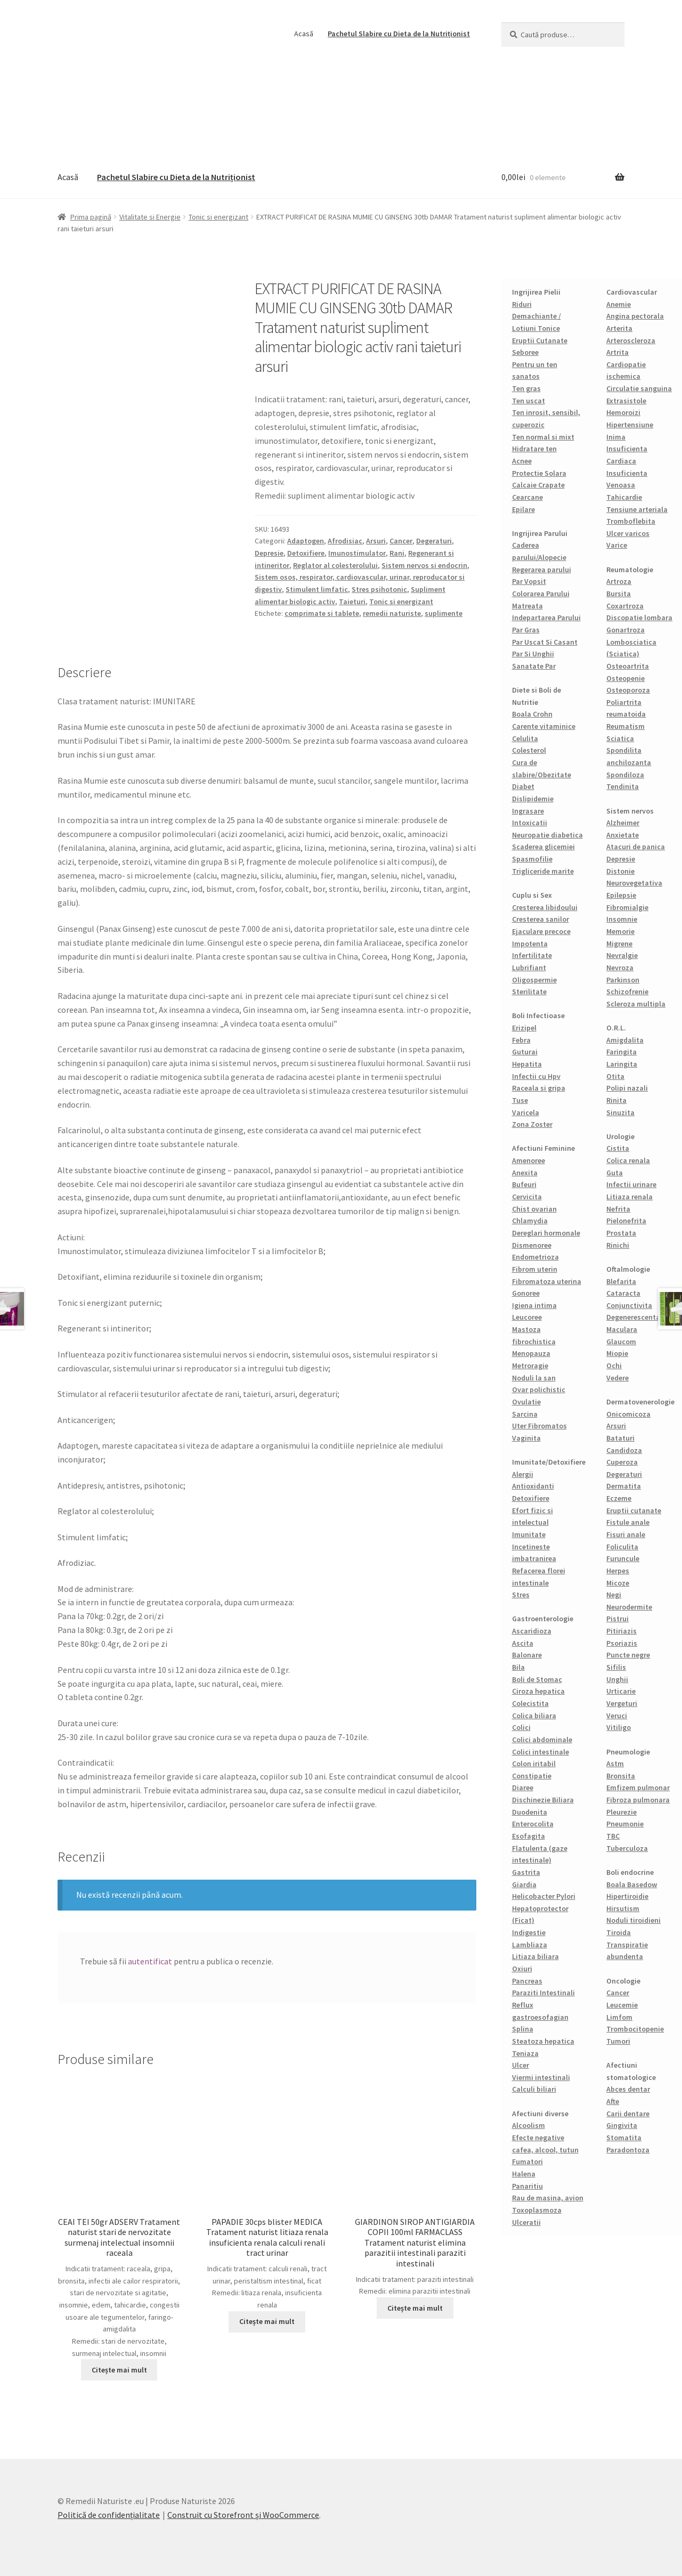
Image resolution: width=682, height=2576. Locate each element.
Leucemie (622, 2005)
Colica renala (628, 1160)
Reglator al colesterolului (335, 565)
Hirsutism (622, 1908)
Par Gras (526, 630)
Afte (612, 2101)
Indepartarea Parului (546, 617)
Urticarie (621, 1691)
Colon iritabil (534, 1763)
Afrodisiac (345, 541)
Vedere (617, 1378)
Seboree (525, 352)
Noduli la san (534, 1378)
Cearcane (527, 497)
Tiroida (618, 1932)
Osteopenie (625, 678)
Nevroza (620, 967)
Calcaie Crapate (538, 485)
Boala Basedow (631, 1884)
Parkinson (622, 980)
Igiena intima (534, 1305)
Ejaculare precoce (541, 931)
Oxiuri (522, 1968)
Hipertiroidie (627, 1896)
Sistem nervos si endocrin (424, 565)
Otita (615, 1076)
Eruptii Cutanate (539, 340)
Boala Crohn (532, 714)
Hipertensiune (629, 424)
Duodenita (529, 1812)
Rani (396, 553)
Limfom (619, 2017)
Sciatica (620, 738)
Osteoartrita (627, 666)
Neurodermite (629, 1607)
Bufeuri (524, 1184)
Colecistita (530, 1703)
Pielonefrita (626, 1220)
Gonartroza (625, 630)
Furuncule (622, 1558)
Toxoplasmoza (537, 2210)
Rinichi (617, 1245)
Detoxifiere (305, 553)
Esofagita (528, 1836)
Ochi (614, 1365)
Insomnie (621, 919)
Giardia (524, 1884)
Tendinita (622, 786)
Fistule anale (627, 1522)
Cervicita (527, 1196)
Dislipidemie (533, 798)
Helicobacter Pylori (543, 1896)
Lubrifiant (529, 967)
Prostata (621, 1233)
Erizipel (524, 1028)
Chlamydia (530, 1220)
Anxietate (622, 835)
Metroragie (530, 1365)
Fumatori (527, 2161)
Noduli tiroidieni (633, 1920)
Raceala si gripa (538, 1088)
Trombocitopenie (635, 2029)
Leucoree (527, 1317)
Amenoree (528, 1160)
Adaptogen (305, 541)
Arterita (619, 328)
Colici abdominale (542, 1739)
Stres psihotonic (379, 589)
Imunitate (529, 1534)
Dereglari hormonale (546, 1233)
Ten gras (526, 388)
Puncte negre (628, 1655)
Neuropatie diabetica (547, 835)
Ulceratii (526, 2222)
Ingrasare (528, 811)
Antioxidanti (533, 1486)
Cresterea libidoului (545, 907)
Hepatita (527, 1064)
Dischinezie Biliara (543, 1800)
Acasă (303, 33)
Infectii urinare (631, 1184)
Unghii (617, 1679)
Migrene (619, 943)
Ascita (522, 1643)
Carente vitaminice (543, 726)
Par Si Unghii (533, 654)
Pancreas (527, 1981)
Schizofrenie (627, 991)
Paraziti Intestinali (543, 1992)
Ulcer (520, 2065)
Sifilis (616, 1667)
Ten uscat (528, 400)
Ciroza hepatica (538, 1691)
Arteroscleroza (630, 340)
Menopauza (531, 1353)
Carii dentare (627, 2113)
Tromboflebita (630, 521)
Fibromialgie (627, 907)
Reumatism (625, 726)
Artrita (617, 352)
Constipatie (531, 1776)
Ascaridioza (531, 1631)
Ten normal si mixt (543, 437)
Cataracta (623, 1293)
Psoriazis (621, 1643)
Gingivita (621, 2125)
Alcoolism (528, 2125)
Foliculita (622, 1546)
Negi (613, 1594)
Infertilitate (532, 955)
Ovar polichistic (538, 1389)
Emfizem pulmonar (638, 1787)
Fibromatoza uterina (546, 1281)
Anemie (618, 304)
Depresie (269, 553)
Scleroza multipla (635, 1004)
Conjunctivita (629, 1305)
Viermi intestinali (541, 2077)
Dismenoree (531, 1245)
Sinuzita (620, 1112)
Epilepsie (621, 895)
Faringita (621, 1052)
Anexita (525, 1172)
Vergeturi (621, 1703)
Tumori (618, 2041)
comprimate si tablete (322, 613)
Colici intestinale (540, 1752)
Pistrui (617, 1618)
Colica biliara (534, 1715)
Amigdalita (625, 1040)
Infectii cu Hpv (536, 1076)
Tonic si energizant (218, 217)
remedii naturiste (392, 613)
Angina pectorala (635, 316)
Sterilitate (529, 991)
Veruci (616, 1715)
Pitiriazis (621, 1631)
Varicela (525, 1112)
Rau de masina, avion (547, 2198)
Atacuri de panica (635, 846)
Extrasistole (626, 400)
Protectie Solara (539, 473)
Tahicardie (624, 497)
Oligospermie (534, 980)
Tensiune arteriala (637, 509)
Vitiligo (618, 1727)
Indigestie (529, 1932)
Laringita (621, 1064)
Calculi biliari (534, 2089)
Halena (523, 2174)
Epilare (523, 509)
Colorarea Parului (541, 593)
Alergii (522, 1474)
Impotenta (530, 943)
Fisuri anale (625, 1534)
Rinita (616, 1100)
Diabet (523, 786)
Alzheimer (622, 822)
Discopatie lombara (639, 617)
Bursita (618, 593)
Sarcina (525, 1414)
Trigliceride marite (543, 871)
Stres (521, 1594)
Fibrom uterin (534, 1269)
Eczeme (618, 1498)
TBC (613, 1836)
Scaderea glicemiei (543, 846)
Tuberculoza (627, 1848)
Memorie (620, 931)
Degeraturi (434, 541)
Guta (614, 1172)
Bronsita (620, 1776)
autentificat (150, 1961)
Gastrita (526, 1872)
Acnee (522, 461)
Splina (522, 2029)
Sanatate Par (534, 666)
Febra (521, 1040)
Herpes (617, 1570)
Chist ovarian (534, 1209)
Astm (615, 1763)
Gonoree (526, 1293)
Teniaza (525, 2053)
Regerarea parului (541, 569)
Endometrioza (535, 1257)
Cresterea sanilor (540, 919)
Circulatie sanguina (639, 388)
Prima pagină (90, 217)
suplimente (443, 613)
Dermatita (623, 1486)
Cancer (400, 541)
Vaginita (526, 1438)
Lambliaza (529, 1944)
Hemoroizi (623, 412)
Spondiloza (625, 774)
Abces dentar (628, 2089)
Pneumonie (625, 1824)
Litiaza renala (629, 1196)
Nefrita (618, 1209)
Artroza (618, 581)
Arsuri (376, 541)
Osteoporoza (628, 690)
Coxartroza (625, 606)
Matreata (527, 606)
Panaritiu (527, 2186)
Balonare (527, 1655)
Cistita (617, 1148)
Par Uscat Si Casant (545, 642)
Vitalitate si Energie (150, 217)
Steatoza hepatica (543, 2041)
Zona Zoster (532, 1124)
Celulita (525, 738)
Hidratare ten (534, 448)
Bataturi (620, 1438)
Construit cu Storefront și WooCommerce (243, 2514)
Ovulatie (526, 1402)
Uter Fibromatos (539, 1426)
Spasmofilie (532, 859)
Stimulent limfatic (317, 589)
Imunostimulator (357, 553)
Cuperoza (622, 1462)
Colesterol (529, 750)
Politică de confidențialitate (109, 2514)
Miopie (617, 1353)
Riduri (522, 304)
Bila (518, 1667)
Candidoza (624, 1450)
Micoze (617, 1583)
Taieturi (352, 601)
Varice (616, 545)
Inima (616, 437)
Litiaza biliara (535, 1956)
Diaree (522, 1787)
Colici (521, 1727)
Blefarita (621, 1281)
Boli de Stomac (537, 1679)
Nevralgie (622, 955)
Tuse (520, 1100)
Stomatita (624, 2137)
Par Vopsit (529, 581)
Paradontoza (627, 2150)
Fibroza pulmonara (638, 1800)
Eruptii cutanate (633, 1510)
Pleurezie (621, 1812)
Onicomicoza (628, 1414)
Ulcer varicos (627, 533)
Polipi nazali (627, 1088)
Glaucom (621, 1341)
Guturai (525, 1052)
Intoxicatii (529, 822)
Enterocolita (533, 1824)
